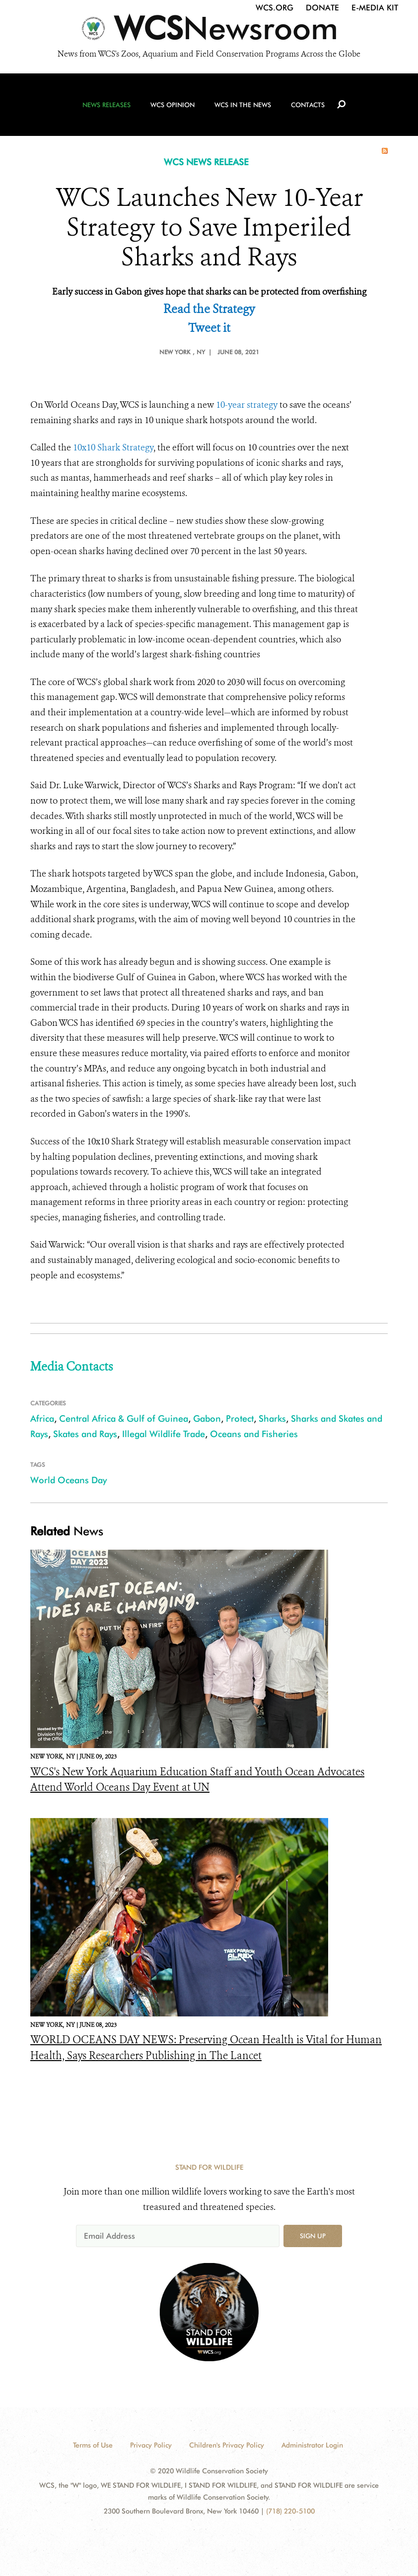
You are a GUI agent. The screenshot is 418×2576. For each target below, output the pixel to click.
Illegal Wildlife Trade (163, 1434)
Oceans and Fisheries (254, 1434)
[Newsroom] (209, 31)
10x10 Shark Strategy (113, 447)
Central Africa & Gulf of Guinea (123, 1418)
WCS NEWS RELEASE (206, 162)
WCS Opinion (172, 105)
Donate (322, 7)
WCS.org (274, 7)
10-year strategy (247, 405)
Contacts (308, 105)
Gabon (207, 1418)
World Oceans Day (68, 1480)
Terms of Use (93, 2445)
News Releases (106, 105)
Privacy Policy (151, 2445)
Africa (42, 1418)
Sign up (313, 2236)
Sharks (272, 1418)
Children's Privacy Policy (226, 2445)
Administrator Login (312, 2445)
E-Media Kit (374, 7)
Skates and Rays (85, 1434)
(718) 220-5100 (290, 2511)
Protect (240, 1418)
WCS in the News (242, 105)
